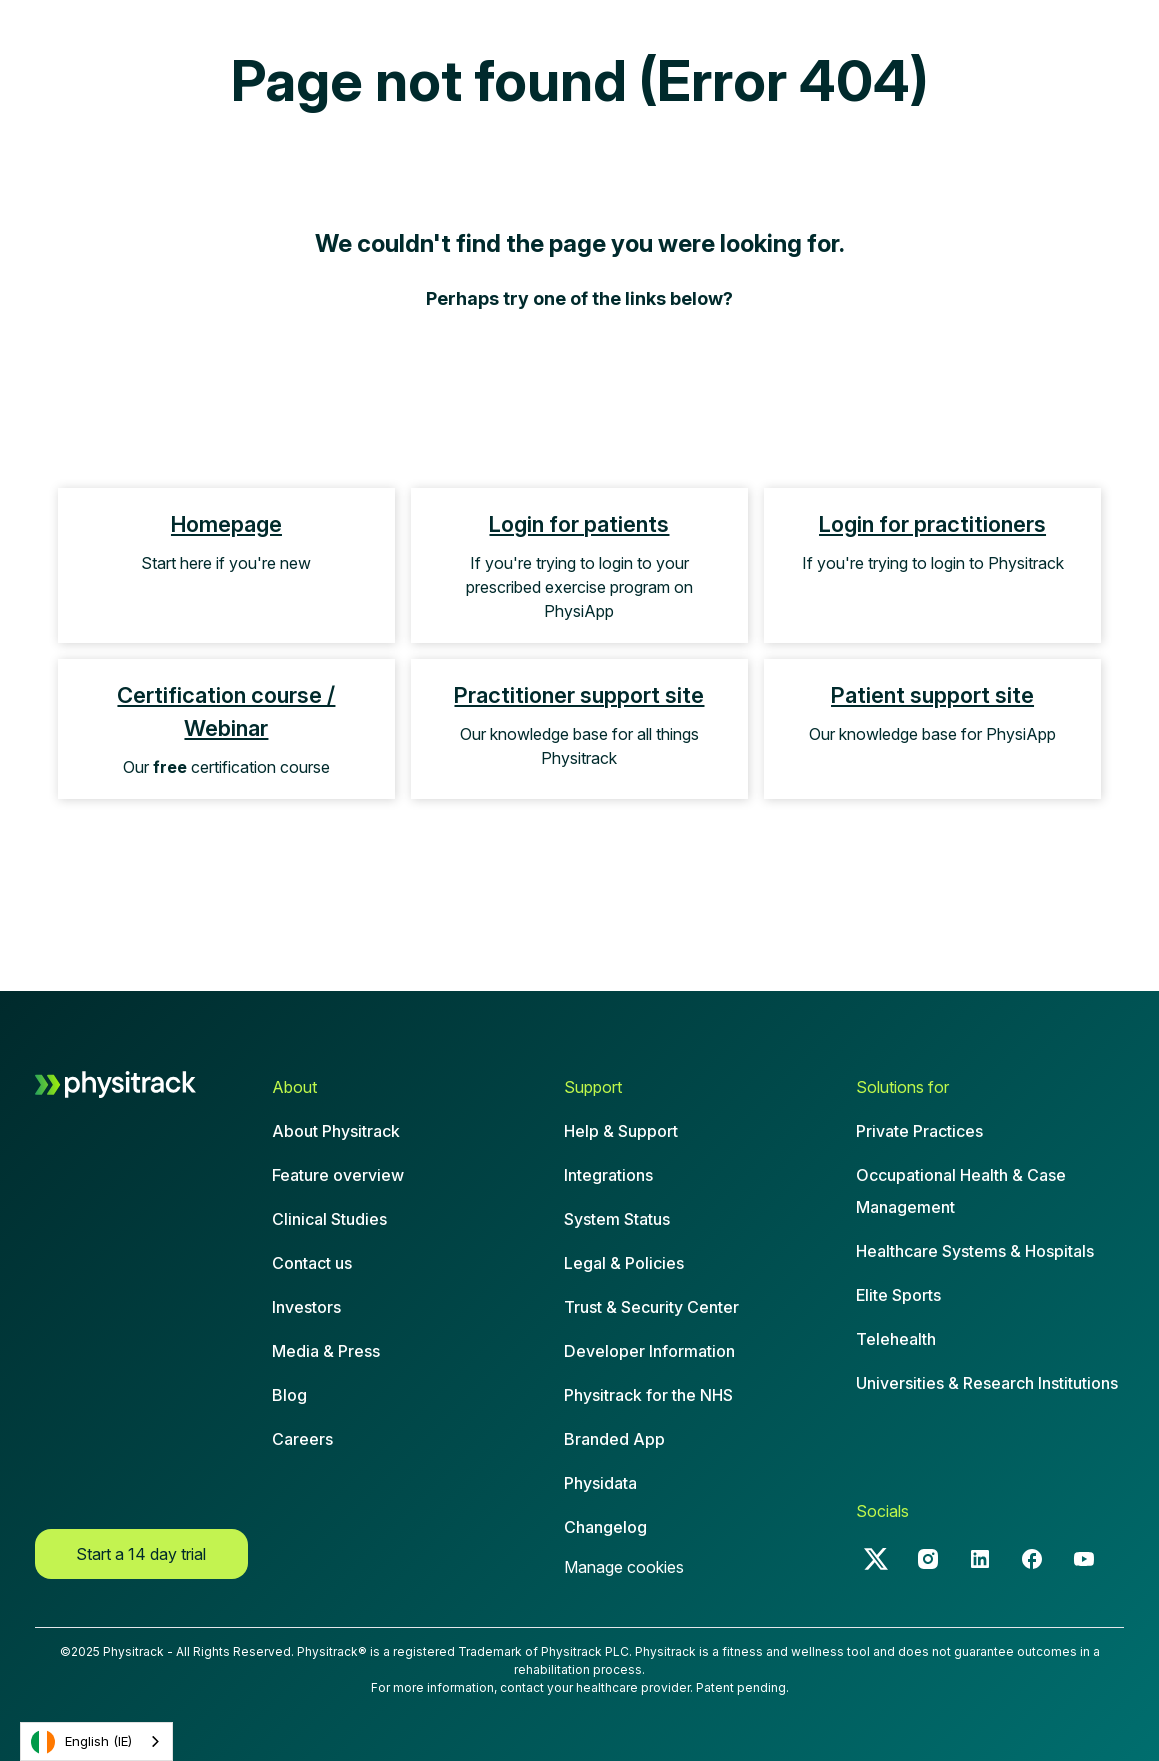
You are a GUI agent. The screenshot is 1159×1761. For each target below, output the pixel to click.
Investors (306, 1307)
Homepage (226, 524)
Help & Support (621, 1131)
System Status (617, 1219)
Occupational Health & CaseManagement (961, 1191)
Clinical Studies (329, 1219)
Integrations (608, 1175)
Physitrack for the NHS (648, 1395)
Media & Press (326, 1351)
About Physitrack (336, 1131)
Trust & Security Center (651, 1307)
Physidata (600, 1483)
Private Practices (919, 1131)
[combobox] (96, 1741)
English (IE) (81, 1742)
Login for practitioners (932, 524)
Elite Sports (898, 1295)
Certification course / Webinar (226, 711)
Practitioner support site (579, 695)
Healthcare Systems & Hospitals (975, 1251)
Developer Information (649, 1351)
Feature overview (338, 1175)
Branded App (614, 1439)
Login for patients (579, 524)
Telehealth (896, 1339)
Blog (289, 1395)
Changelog (605, 1527)
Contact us (312, 1263)
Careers (302, 1439)
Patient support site (932, 695)
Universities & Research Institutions (987, 1383)
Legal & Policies (624, 1263)
